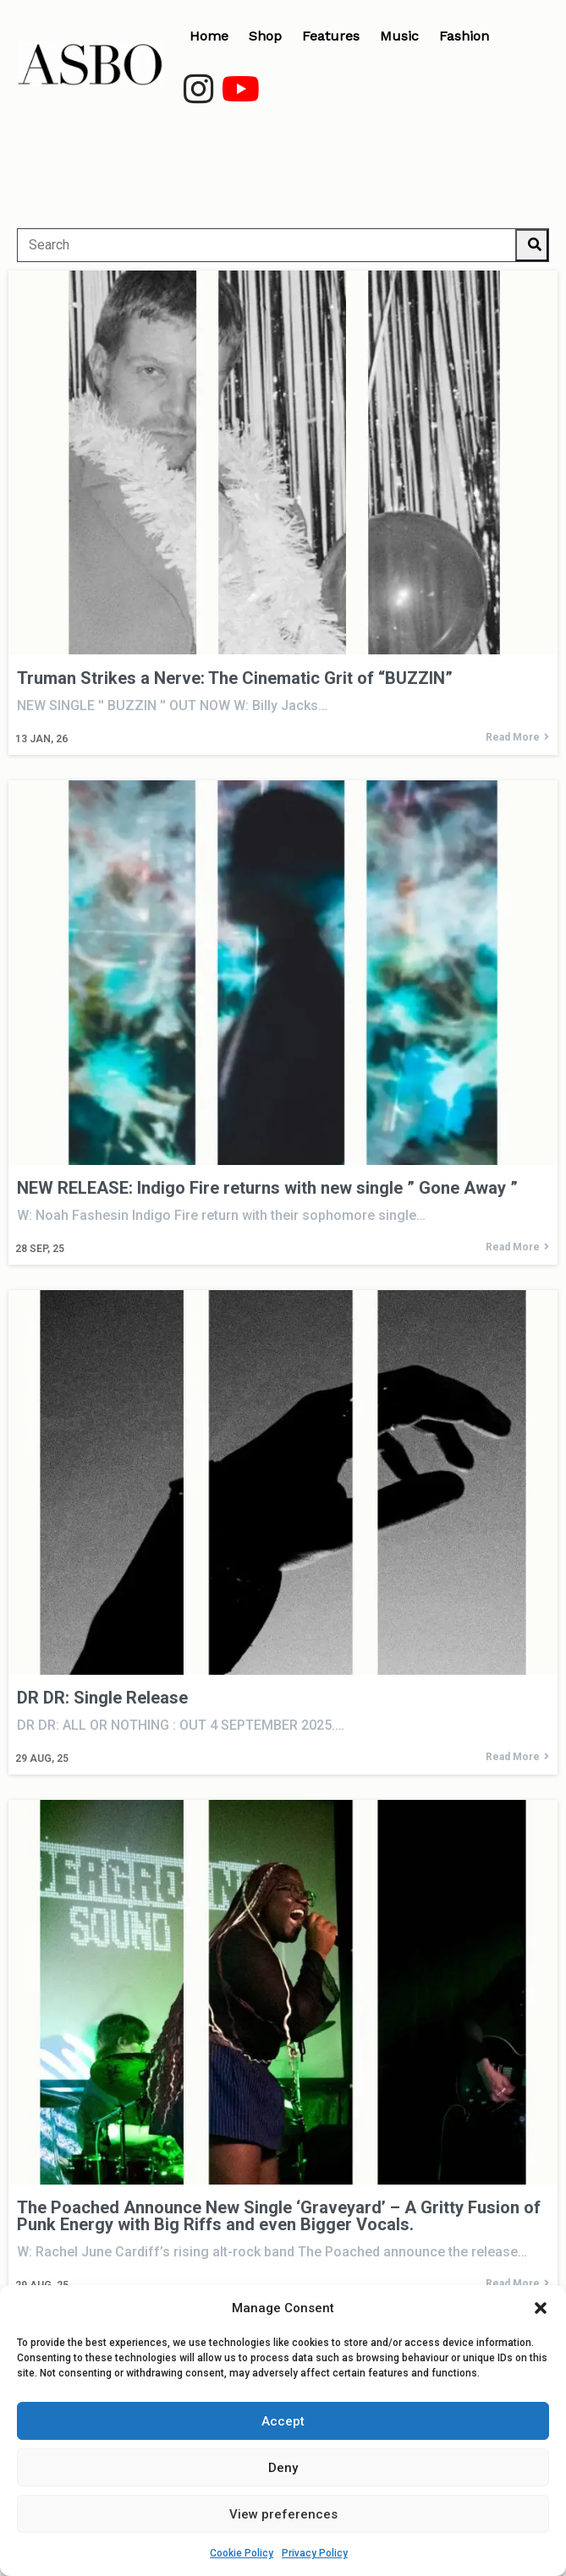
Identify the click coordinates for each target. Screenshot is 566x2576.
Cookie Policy (241, 2553)
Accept (283, 2421)
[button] (540, 2308)
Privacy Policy (315, 2553)
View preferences (283, 2514)
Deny (283, 2467)
